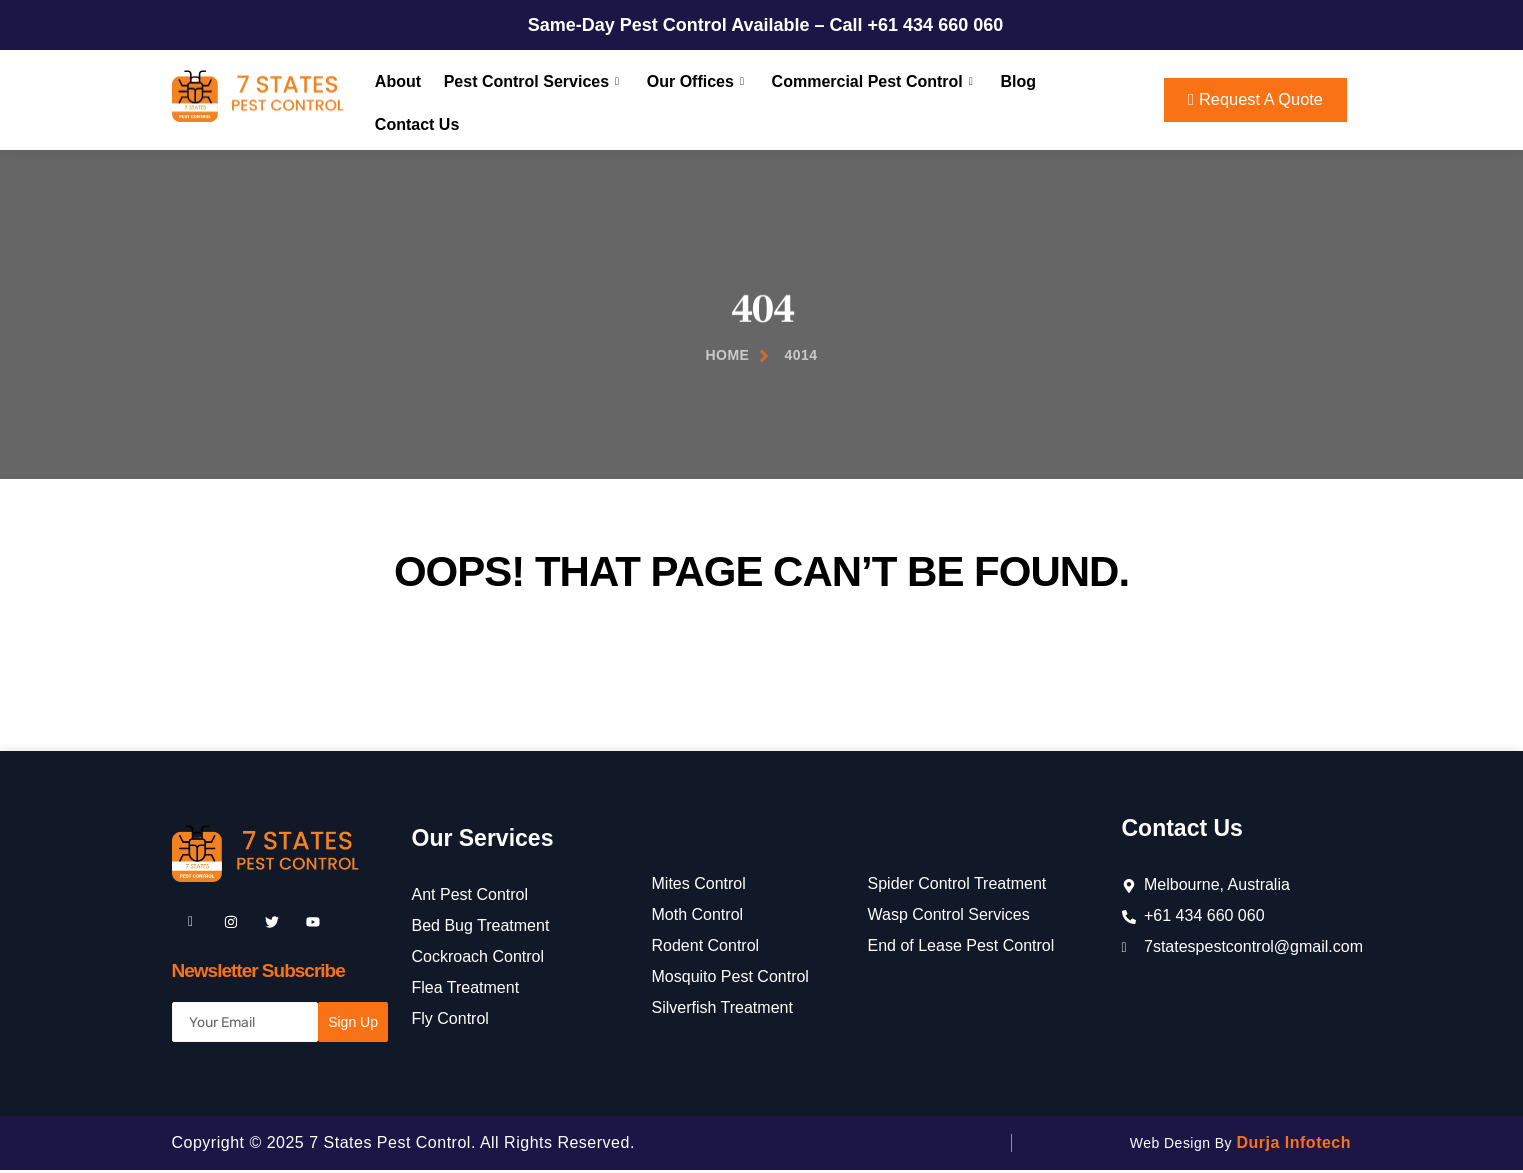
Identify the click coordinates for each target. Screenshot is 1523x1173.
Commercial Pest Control (865, 99)
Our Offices (691, 99)
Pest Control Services (530, 99)
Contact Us (1086, 99)
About (397, 99)
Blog (1007, 99)
